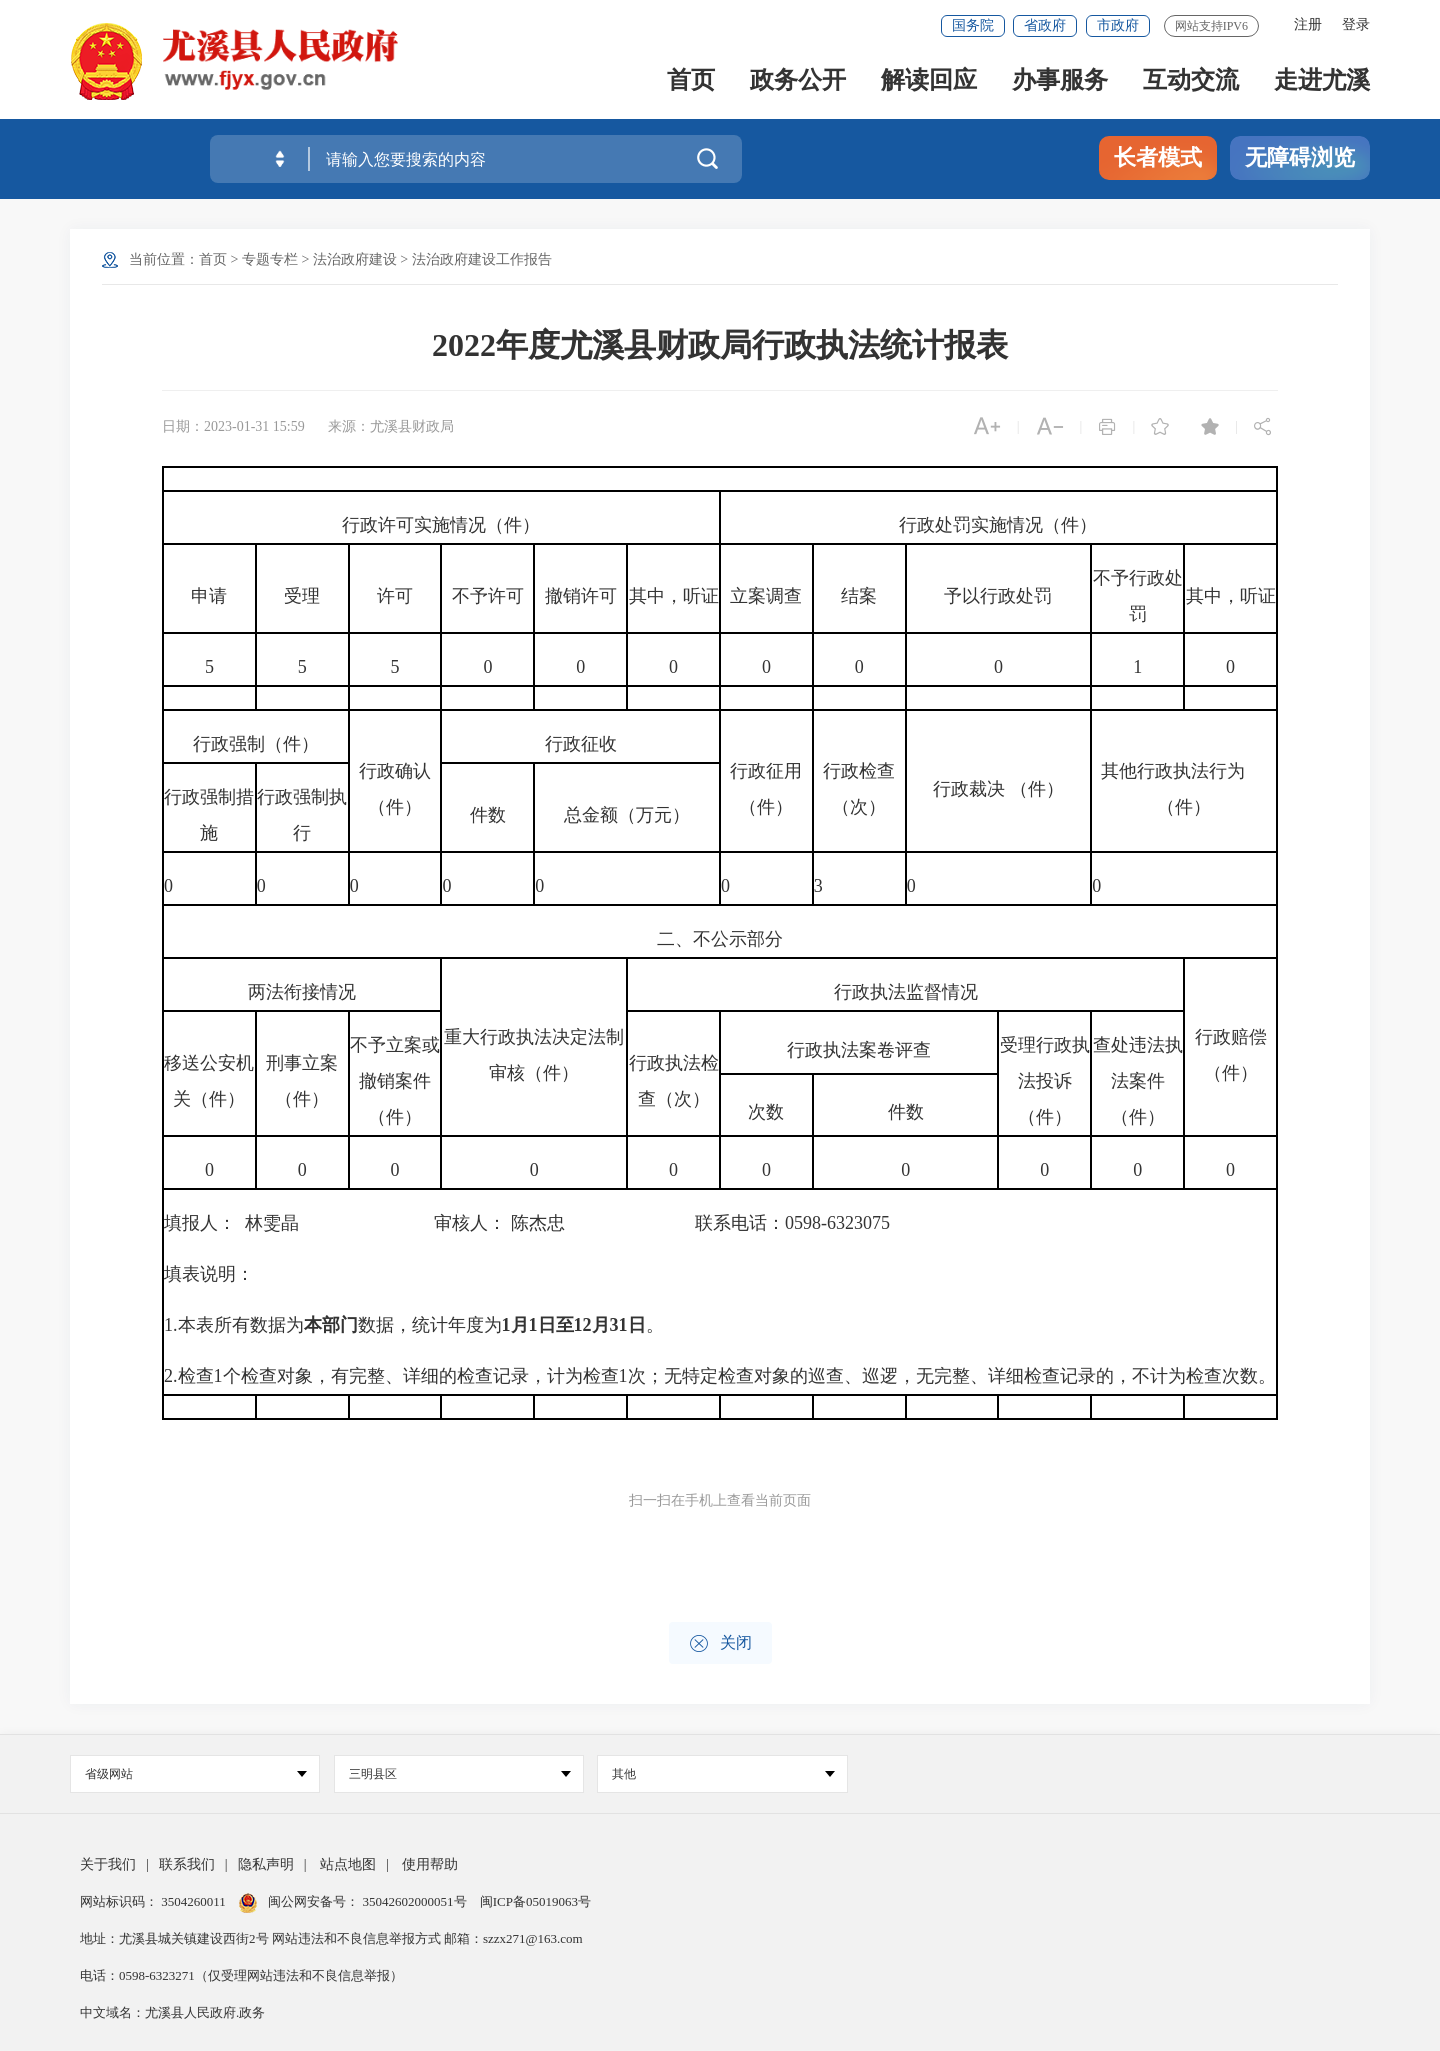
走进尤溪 (1322, 81)
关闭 (720, 1643)
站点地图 (348, 1864)
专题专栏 (270, 259)
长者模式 (1158, 157)
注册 (1308, 24)
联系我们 (187, 1864)
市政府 (1118, 25)
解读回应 (929, 81)
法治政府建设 (355, 259)
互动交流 (1191, 81)
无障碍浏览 (1300, 157)
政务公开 (798, 81)
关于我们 (108, 1864)
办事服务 (1060, 81)
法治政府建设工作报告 (482, 259)
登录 (1356, 24)
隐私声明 (266, 1864)
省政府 (1045, 25)
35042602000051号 (416, 1901)
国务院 (973, 25)
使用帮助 (430, 1864)
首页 (691, 81)
